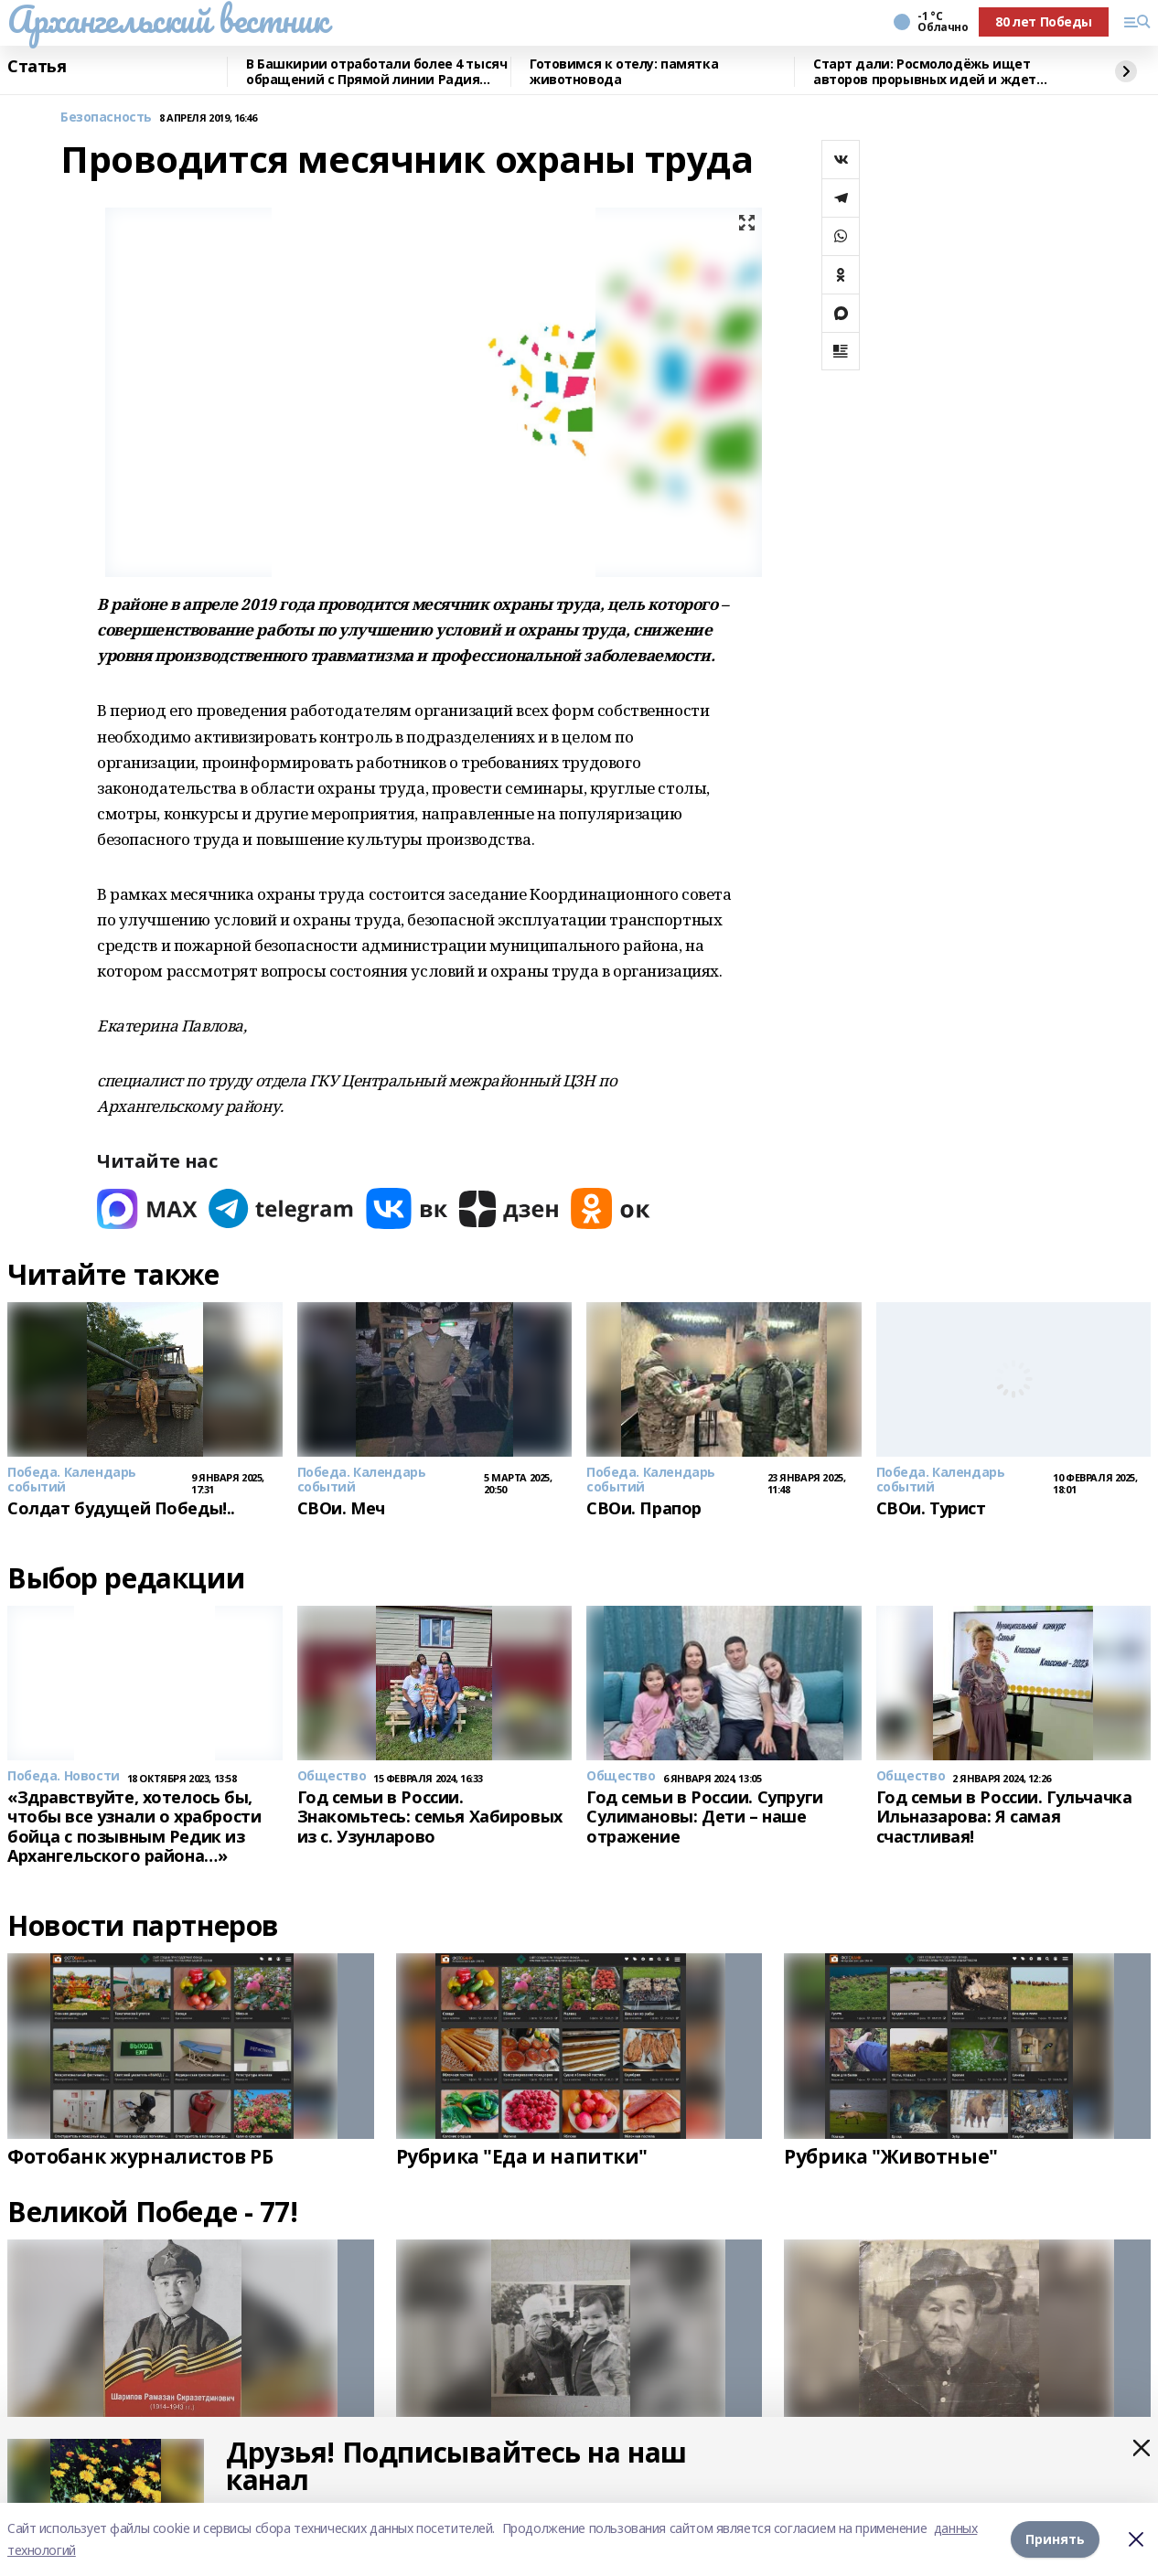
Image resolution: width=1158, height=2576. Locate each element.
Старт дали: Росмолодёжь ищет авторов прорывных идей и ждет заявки (924, 72)
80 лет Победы (1043, 21)
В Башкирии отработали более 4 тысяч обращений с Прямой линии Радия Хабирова (376, 72)
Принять (1055, 2539)
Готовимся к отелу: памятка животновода (624, 72)
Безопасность (106, 117)
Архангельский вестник (167, 19)
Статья (36, 67)
